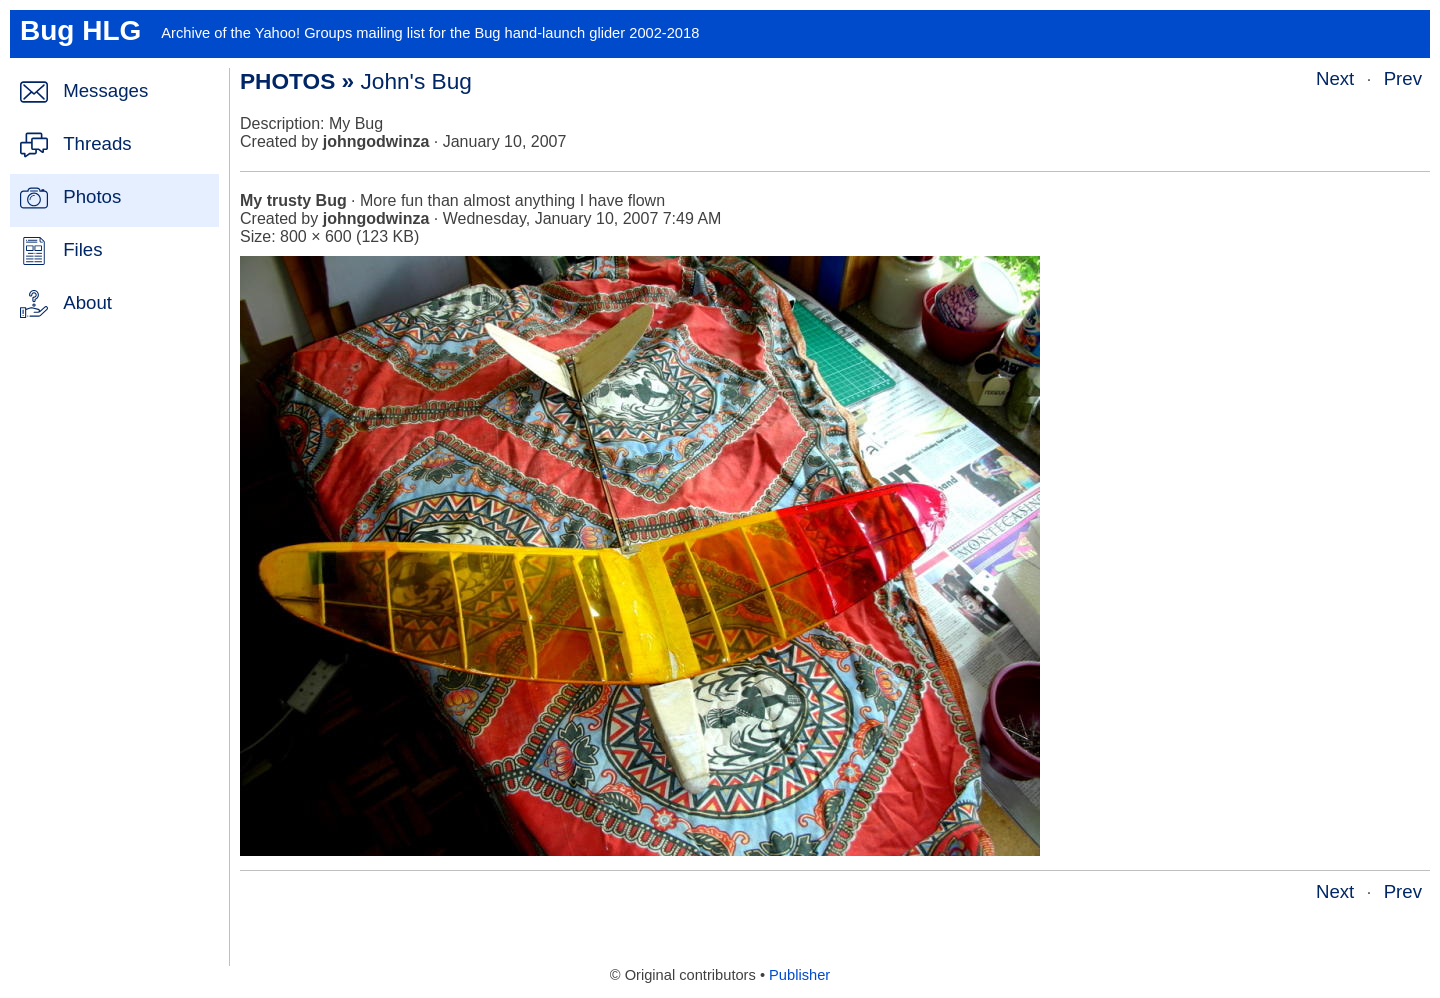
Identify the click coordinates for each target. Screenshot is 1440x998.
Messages (105, 90)
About (87, 302)
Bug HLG (80, 30)
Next (1335, 78)
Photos (92, 196)
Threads (97, 143)
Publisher (799, 975)
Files (82, 249)
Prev (1403, 78)
